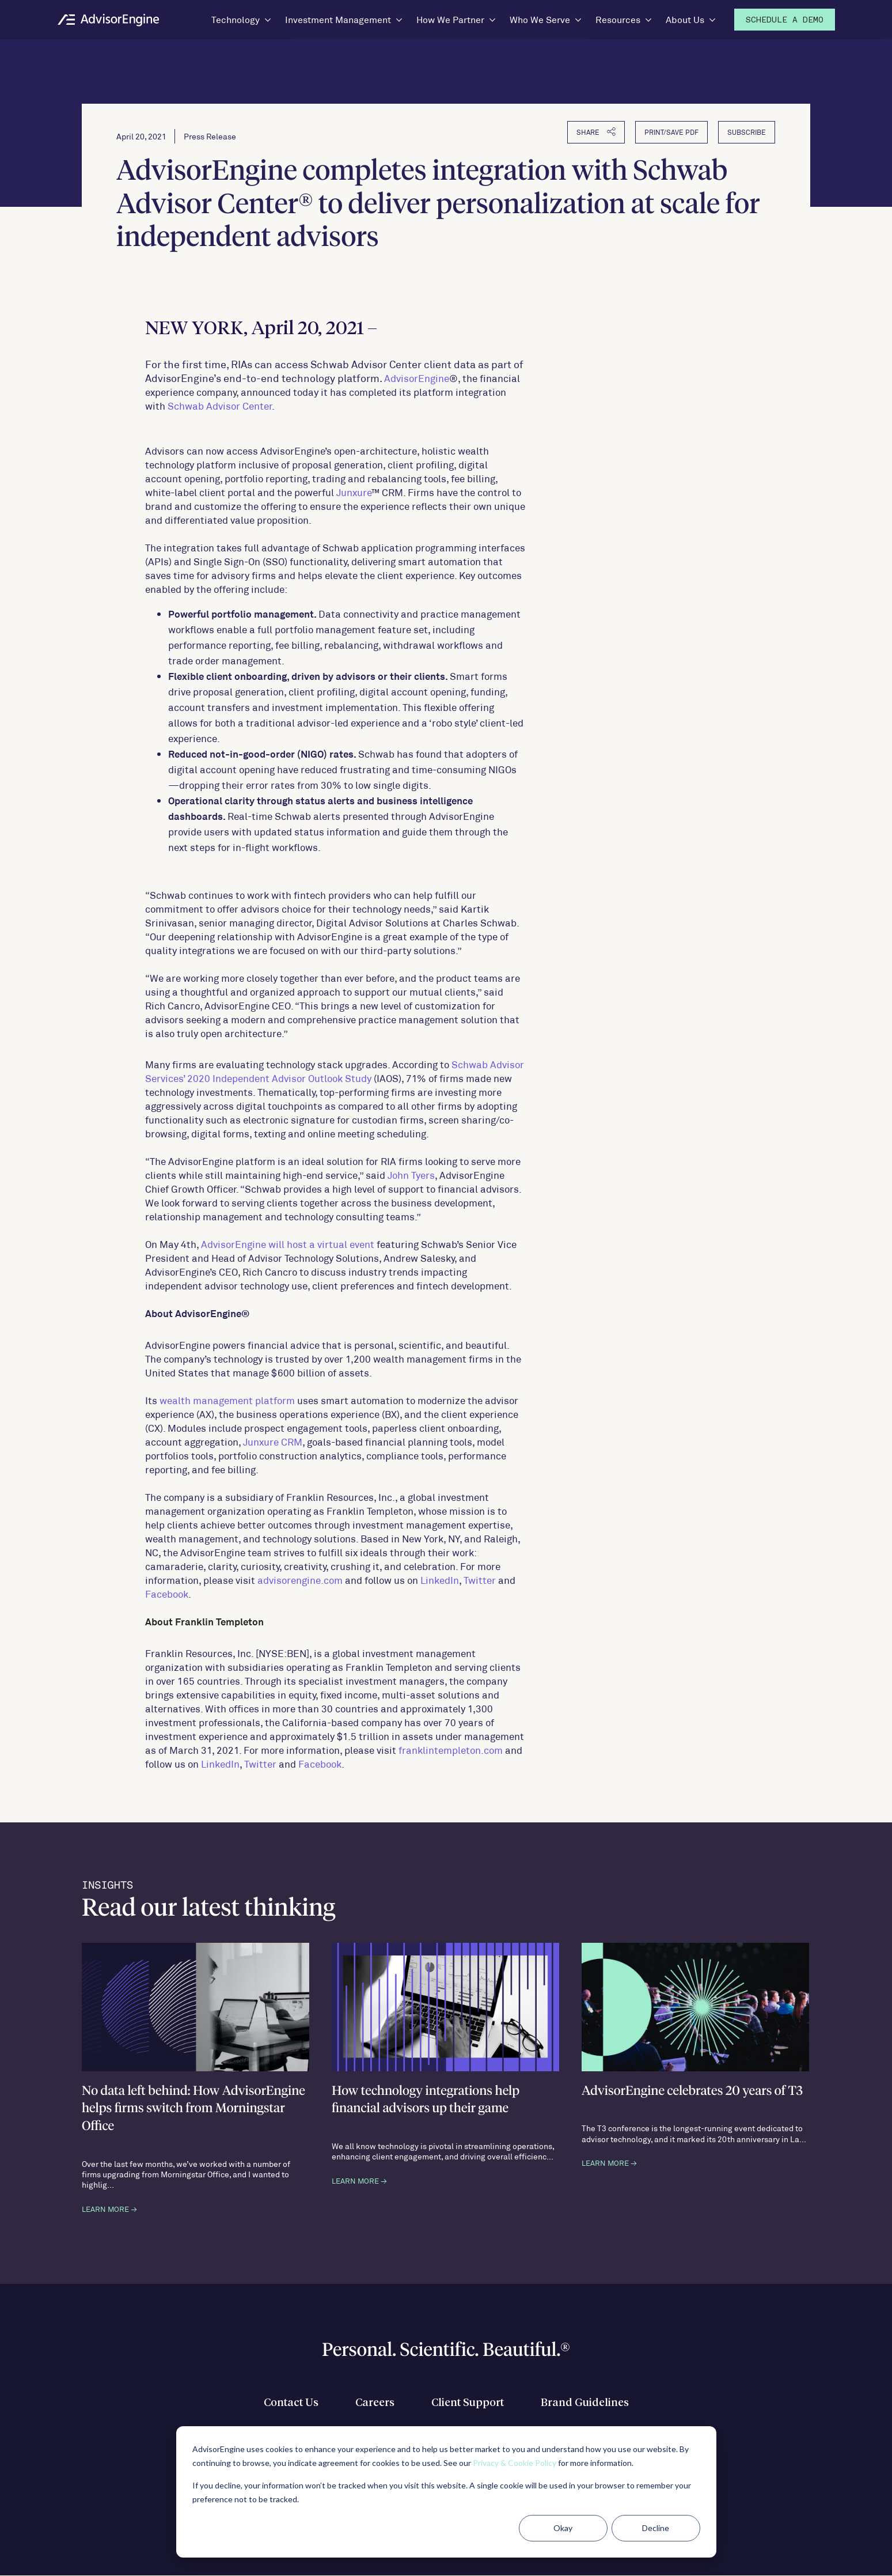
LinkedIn (439, 1580)
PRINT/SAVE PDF (671, 132)
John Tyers (411, 1175)
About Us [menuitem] (685, 19)
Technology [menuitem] (235, 19)
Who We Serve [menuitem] (540, 19)
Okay (562, 2528)
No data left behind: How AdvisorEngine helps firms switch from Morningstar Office (195, 2109)
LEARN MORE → (109, 2209)
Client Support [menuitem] (468, 2404)
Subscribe (746, 132)
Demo (784, 20)
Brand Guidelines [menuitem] (590, 2404)
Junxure (353, 492)
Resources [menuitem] (617, 19)
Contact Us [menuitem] (285, 2404)
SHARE (596, 132)
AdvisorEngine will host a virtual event (287, 1244)
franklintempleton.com (450, 1750)
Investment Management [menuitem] (338, 19)
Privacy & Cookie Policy (514, 2463)
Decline (655, 2528)
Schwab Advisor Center (220, 406)
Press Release (210, 137)
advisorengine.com (300, 1580)
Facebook (166, 1594)
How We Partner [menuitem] (450, 19)
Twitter (480, 1580)
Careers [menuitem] (372, 2404)
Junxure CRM (272, 1442)
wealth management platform (227, 1400)
